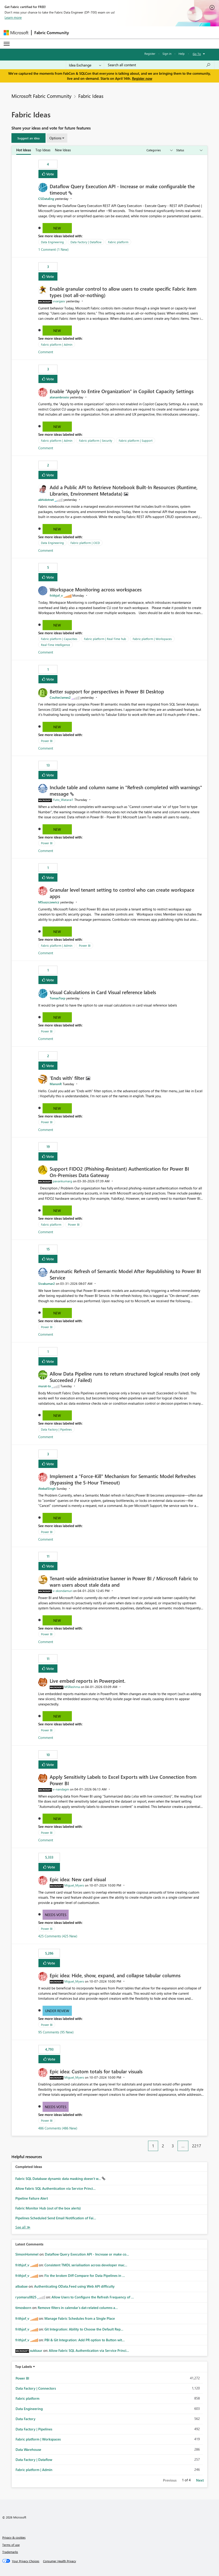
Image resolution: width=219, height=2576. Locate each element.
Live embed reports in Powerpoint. (87, 1680)
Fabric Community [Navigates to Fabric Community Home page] (51, 32)
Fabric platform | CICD (85, 543)
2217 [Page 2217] (196, 2146)
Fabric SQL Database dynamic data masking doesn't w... (58, 2178)
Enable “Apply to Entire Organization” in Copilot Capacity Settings (122, 391)
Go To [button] (197, 54)
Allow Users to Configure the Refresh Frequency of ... (92, 2297)
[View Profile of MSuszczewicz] (48, 902)
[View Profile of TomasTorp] (57, 998)
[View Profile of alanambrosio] (59, 397)
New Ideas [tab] (63, 150)
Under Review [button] (57, 2010)
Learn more (13, 17)
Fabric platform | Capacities (59, 639)
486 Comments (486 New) (57, 2128)
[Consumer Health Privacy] (59, 2561)
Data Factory (25, 2418)
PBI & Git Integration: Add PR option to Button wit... (84, 2340)
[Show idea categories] (159, 150)
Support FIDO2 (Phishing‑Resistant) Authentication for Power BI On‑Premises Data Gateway (119, 1171)
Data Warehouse (28, 2449)
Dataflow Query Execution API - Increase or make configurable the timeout (122, 189)
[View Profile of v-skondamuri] (62, 1591)
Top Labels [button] (23, 2366)
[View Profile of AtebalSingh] (47, 1488)
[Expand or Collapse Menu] (6, 44)
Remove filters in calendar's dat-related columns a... (78, 2307)
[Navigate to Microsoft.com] (16, 32)
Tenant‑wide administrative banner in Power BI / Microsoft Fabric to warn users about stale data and (124, 1581)
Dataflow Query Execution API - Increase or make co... (87, 2254)
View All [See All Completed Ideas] (22, 2227)
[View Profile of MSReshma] (72, 1687)
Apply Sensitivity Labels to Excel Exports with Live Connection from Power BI (123, 1780)
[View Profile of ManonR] (56, 1084)
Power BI (46, 741)
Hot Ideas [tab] (23, 150)
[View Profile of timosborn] (23, 2307)
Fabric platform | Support (135, 440)
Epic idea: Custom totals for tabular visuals (96, 2071)
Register (149, 53)
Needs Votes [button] (55, 1914)
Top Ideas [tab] (42, 150)
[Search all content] (159, 65)
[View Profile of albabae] (21, 2286)
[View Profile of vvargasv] (59, 301)
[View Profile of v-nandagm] (61, 1789)
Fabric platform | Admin (56, 344)
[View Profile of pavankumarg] (62, 1181)
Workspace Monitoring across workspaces (96, 589)
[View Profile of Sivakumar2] (46, 1283)
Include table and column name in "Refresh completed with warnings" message (126, 790)
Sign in (166, 53)
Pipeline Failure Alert (31, 2198)
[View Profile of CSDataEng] (46, 199)
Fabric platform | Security (95, 440)
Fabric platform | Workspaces (152, 639)
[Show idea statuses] (189, 150)
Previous (169, 2480)
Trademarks (10, 2552)
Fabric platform (118, 242)
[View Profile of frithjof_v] (56, 595)
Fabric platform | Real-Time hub (105, 639)
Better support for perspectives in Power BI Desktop (107, 691)
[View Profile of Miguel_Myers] (74, 1885)
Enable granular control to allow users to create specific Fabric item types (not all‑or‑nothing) (123, 291)
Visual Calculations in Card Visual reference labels (103, 992)
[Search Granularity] (85, 65)
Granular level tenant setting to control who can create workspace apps (122, 892)
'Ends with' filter (68, 1077)
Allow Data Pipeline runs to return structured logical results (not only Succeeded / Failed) (125, 1376)
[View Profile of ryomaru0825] (25, 2297)
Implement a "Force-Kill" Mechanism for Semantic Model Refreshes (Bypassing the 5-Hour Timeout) (123, 1479)
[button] (28, 138)
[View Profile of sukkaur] (36, 2350)
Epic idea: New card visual (78, 1879)
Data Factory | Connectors (36, 2388)
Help (181, 53)
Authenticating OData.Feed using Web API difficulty (74, 2286)
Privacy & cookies (14, 2537)
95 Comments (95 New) (56, 2032)
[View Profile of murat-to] (44, 1386)
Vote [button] (49, 173)
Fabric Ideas (90, 96)
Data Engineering (52, 242)
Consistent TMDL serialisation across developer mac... (85, 2265)
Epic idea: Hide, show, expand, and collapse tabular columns (115, 1975)
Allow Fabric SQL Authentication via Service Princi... (55, 2188)
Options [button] (55, 138)
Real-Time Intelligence (55, 645)
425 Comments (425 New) (57, 1936)
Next (200, 2480)
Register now (142, 78)
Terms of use (11, 2545)
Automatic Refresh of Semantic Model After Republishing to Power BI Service (125, 1274)
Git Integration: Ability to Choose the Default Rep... (83, 2329)
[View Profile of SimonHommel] (26, 2254)
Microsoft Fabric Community (41, 96)
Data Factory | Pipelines (56, 1429)
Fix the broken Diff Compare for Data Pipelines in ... (84, 2275)
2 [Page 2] (163, 2146)
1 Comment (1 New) (53, 249)
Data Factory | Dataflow (85, 242)
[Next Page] (206, 2142)
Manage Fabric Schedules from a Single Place (79, 2318)
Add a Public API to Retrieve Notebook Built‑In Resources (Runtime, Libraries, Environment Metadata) (123, 490)
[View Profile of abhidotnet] (46, 500)
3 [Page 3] (173, 2146)
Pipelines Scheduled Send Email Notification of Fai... (55, 2218)
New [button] (57, 228)
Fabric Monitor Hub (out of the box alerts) (48, 2208)
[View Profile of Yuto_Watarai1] (63, 800)
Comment (45, 352)
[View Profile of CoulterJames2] (60, 697)
